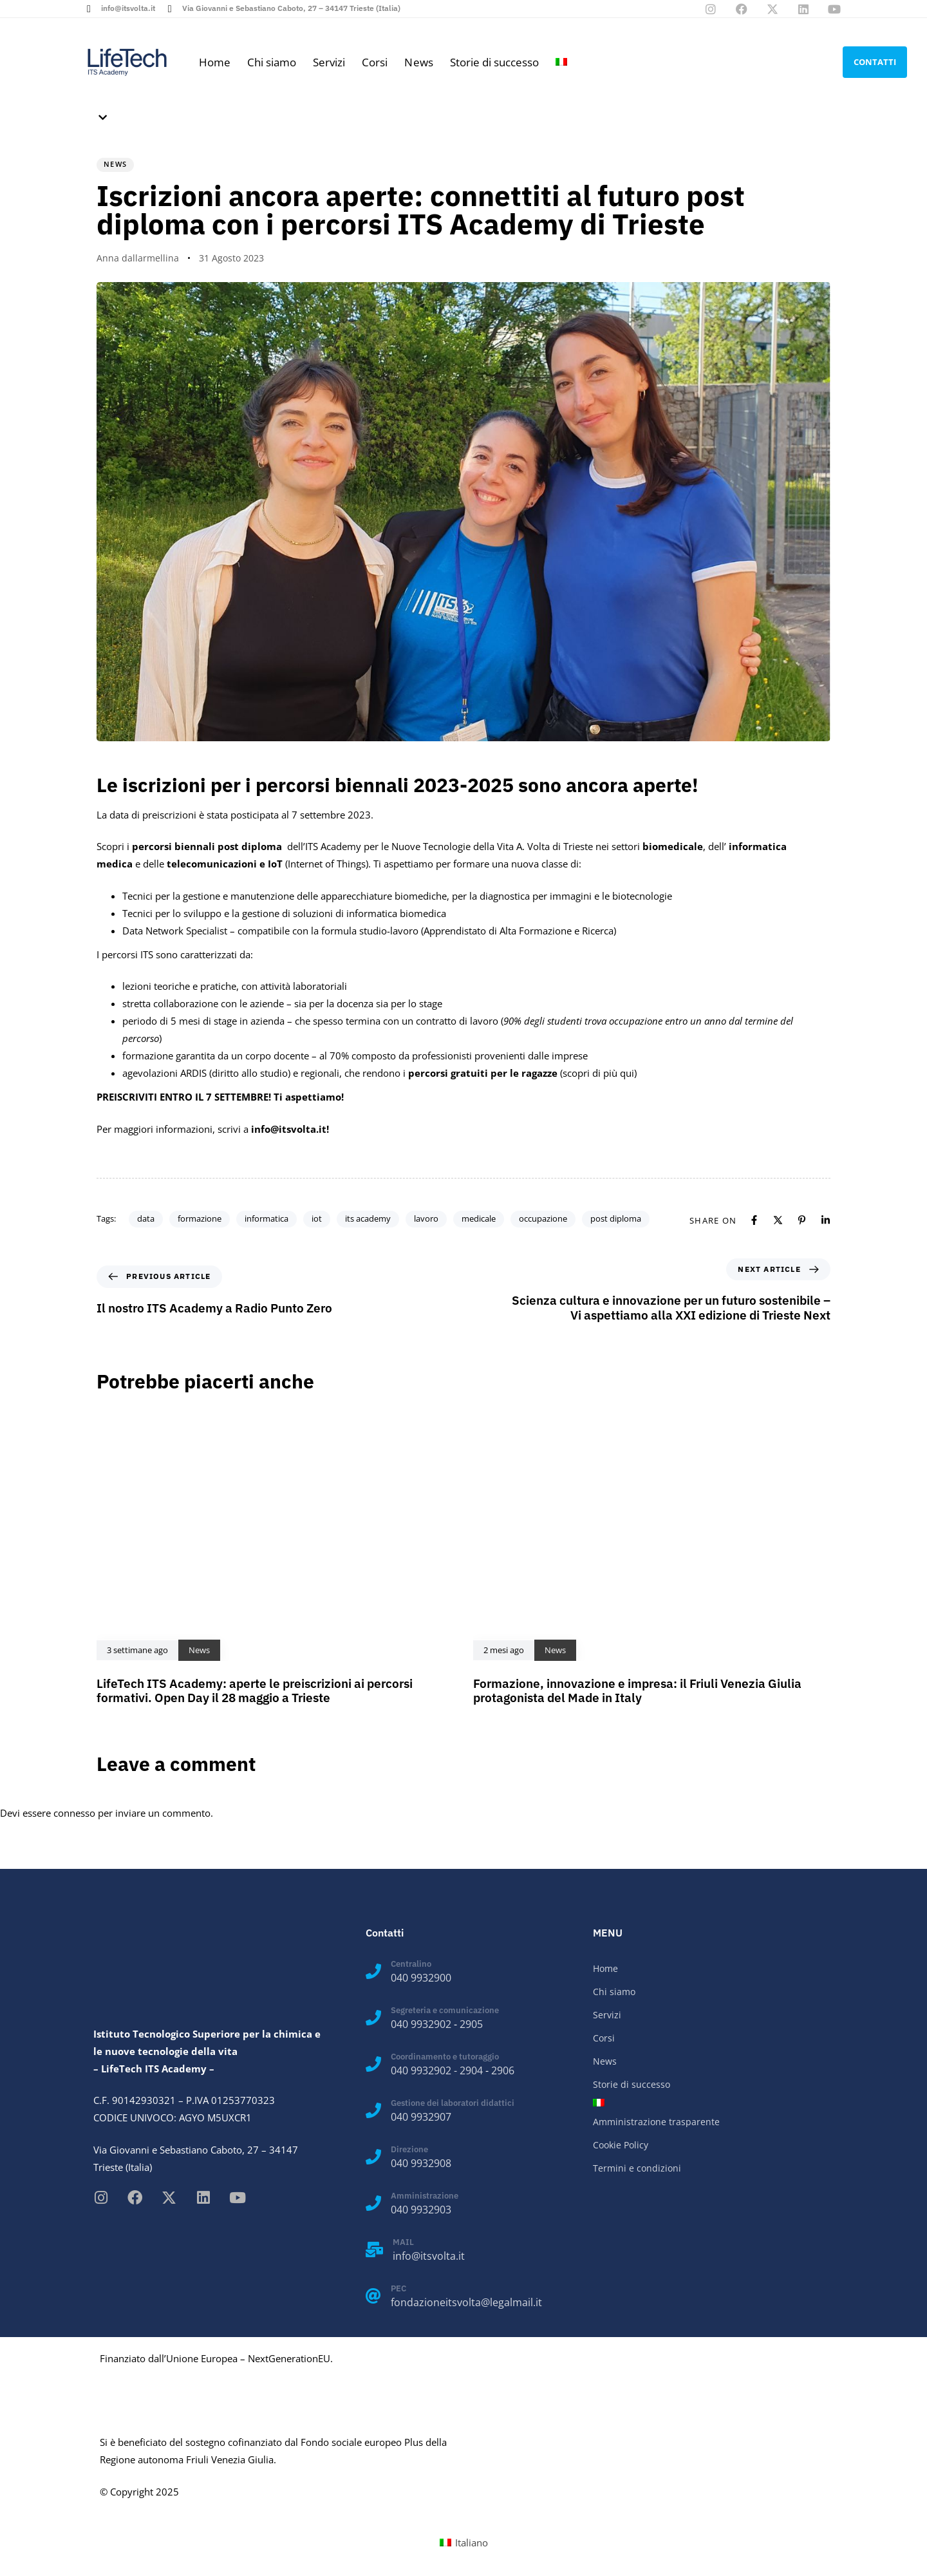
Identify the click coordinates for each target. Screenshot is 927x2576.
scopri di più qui (598, 1072)
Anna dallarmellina (138, 258)
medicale (479, 1218)
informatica (266, 1218)
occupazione (543, 1218)
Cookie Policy (620, 2145)
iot (317, 1218)
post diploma (615, 1218)
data (145, 1218)
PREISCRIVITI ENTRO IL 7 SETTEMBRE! (184, 1096)
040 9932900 (421, 1978)
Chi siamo (271, 62)
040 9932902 (421, 2024)
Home (214, 62)
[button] (100, 117)
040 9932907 (421, 2117)
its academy (368, 1218)
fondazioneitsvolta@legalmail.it (466, 2302)
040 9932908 (421, 2163)
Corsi (375, 62)
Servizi (329, 62)
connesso (74, 1812)
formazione (199, 1218)
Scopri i (191, 846)
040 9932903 (421, 2209)
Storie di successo (494, 62)
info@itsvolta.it (429, 2256)
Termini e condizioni (637, 2168)
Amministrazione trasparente (656, 2122)
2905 (471, 2024)
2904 (471, 2070)
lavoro (426, 1218)
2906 (502, 2070)
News (418, 62)
